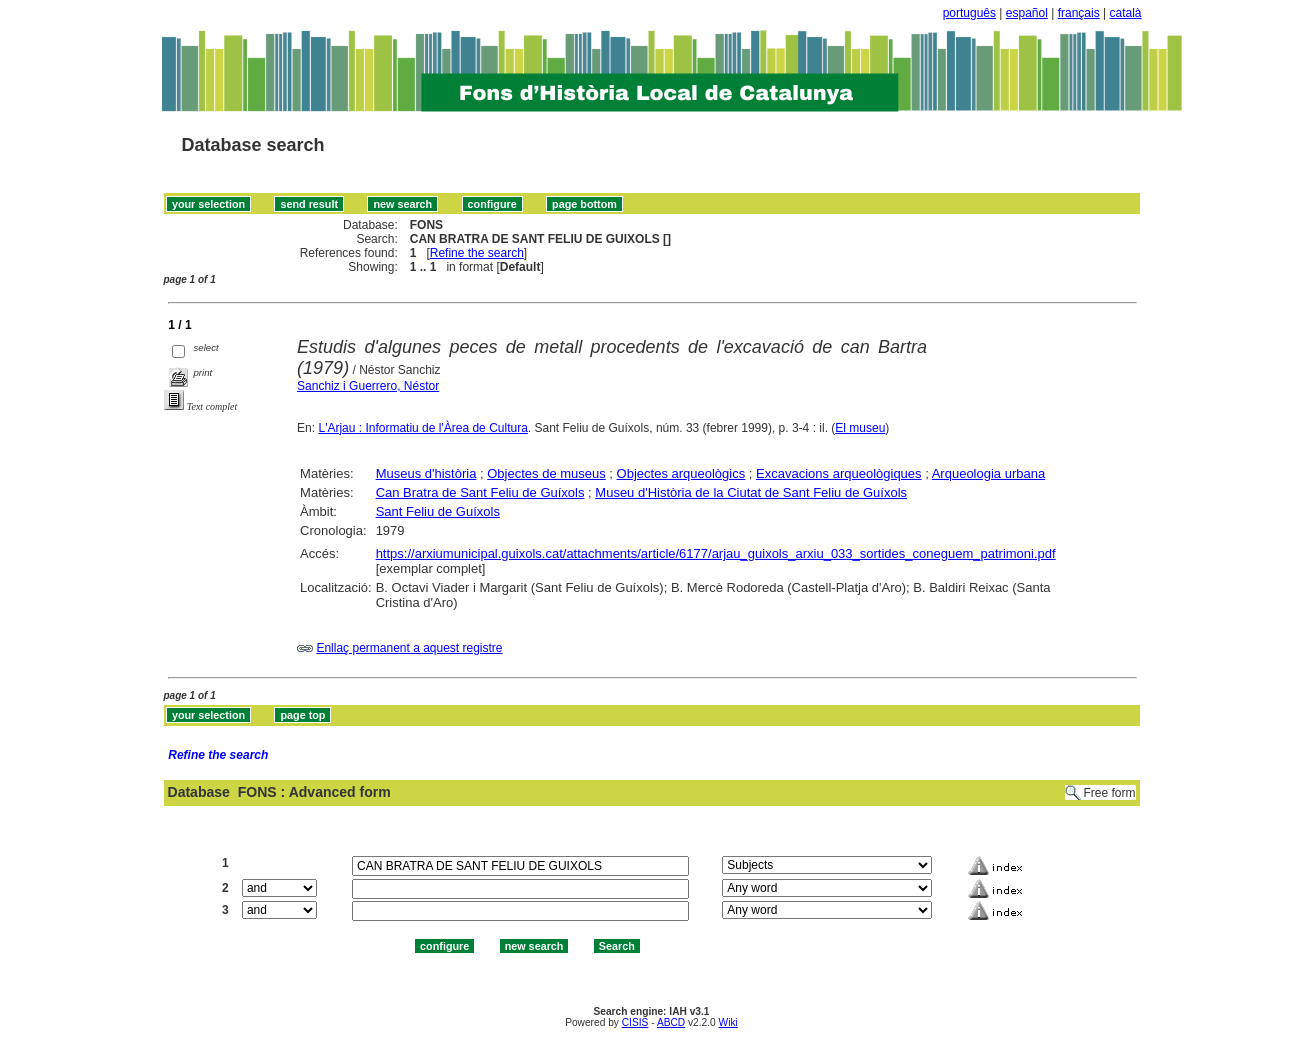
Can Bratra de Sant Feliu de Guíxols (480, 492)
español (1027, 13)
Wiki (728, 1022)
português (969, 13)
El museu (860, 428)
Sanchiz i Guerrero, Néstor (368, 386)
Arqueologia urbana (988, 473)
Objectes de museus (546, 473)
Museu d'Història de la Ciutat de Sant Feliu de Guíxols (751, 492)
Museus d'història (426, 473)
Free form (1109, 793)
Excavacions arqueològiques (839, 473)
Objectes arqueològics (681, 473)
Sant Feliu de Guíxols (438, 511)
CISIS (635, 1022)
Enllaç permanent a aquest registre (409, 648)
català (1125, 13)
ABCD (671, 1022)
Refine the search (477, 253)
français (1079, 13)
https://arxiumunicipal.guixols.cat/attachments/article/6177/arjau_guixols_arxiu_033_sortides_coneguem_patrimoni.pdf (716, 553)
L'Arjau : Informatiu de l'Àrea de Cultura (422, 428)
